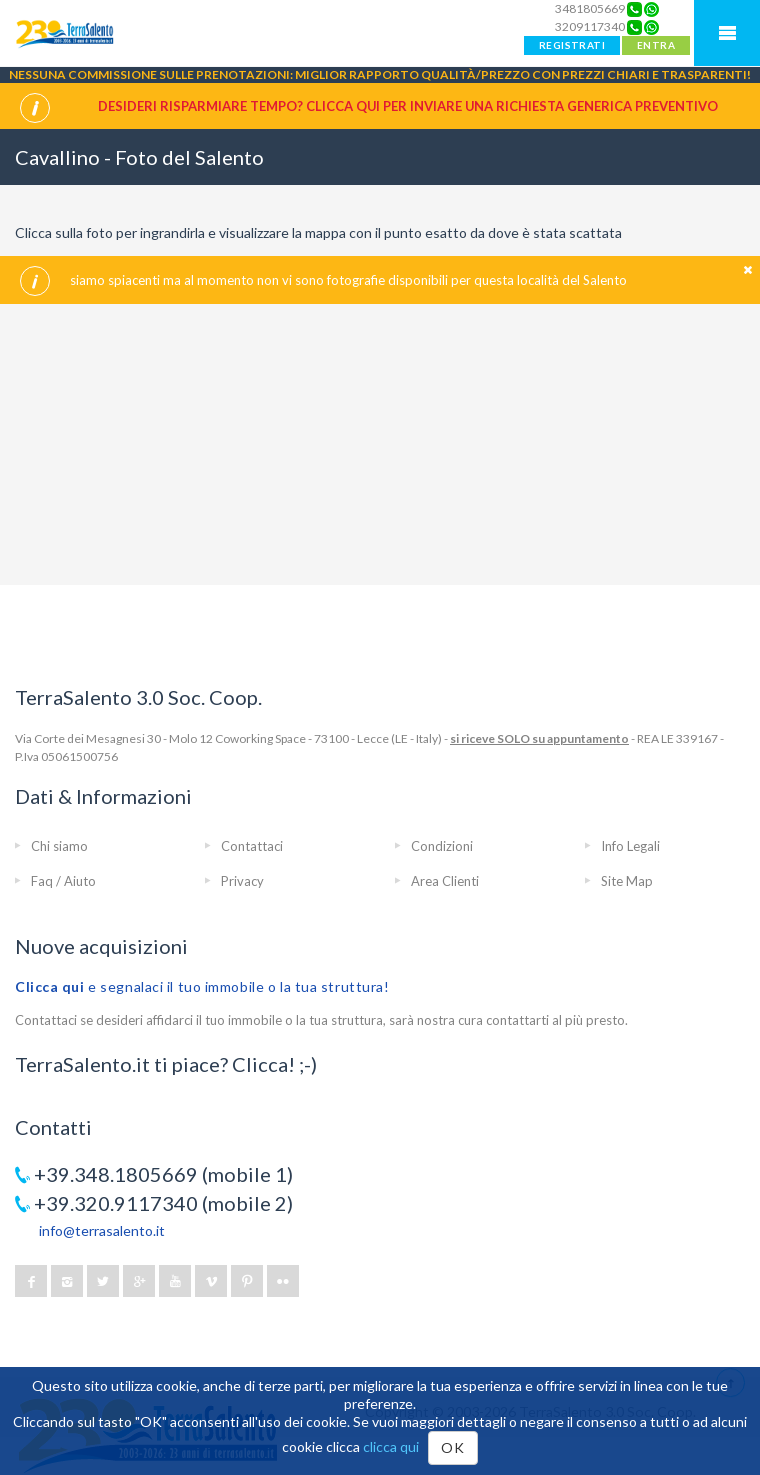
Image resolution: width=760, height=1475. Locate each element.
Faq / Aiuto (63, 881)
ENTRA (656, 45)
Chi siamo (59, 846)
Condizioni (442, 846)
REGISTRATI (572, 45)
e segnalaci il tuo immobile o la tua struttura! (202, 986)
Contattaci (252, 846)
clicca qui (391, 1446)
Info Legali (630, 846)
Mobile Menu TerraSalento (727, 33)
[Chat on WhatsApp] (651, 9)
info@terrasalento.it (102, 1230)
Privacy (242, 881)
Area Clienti (445, 881)
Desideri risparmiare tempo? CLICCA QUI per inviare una (408, 106)
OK (452, 1447)
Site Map (627, 881)
